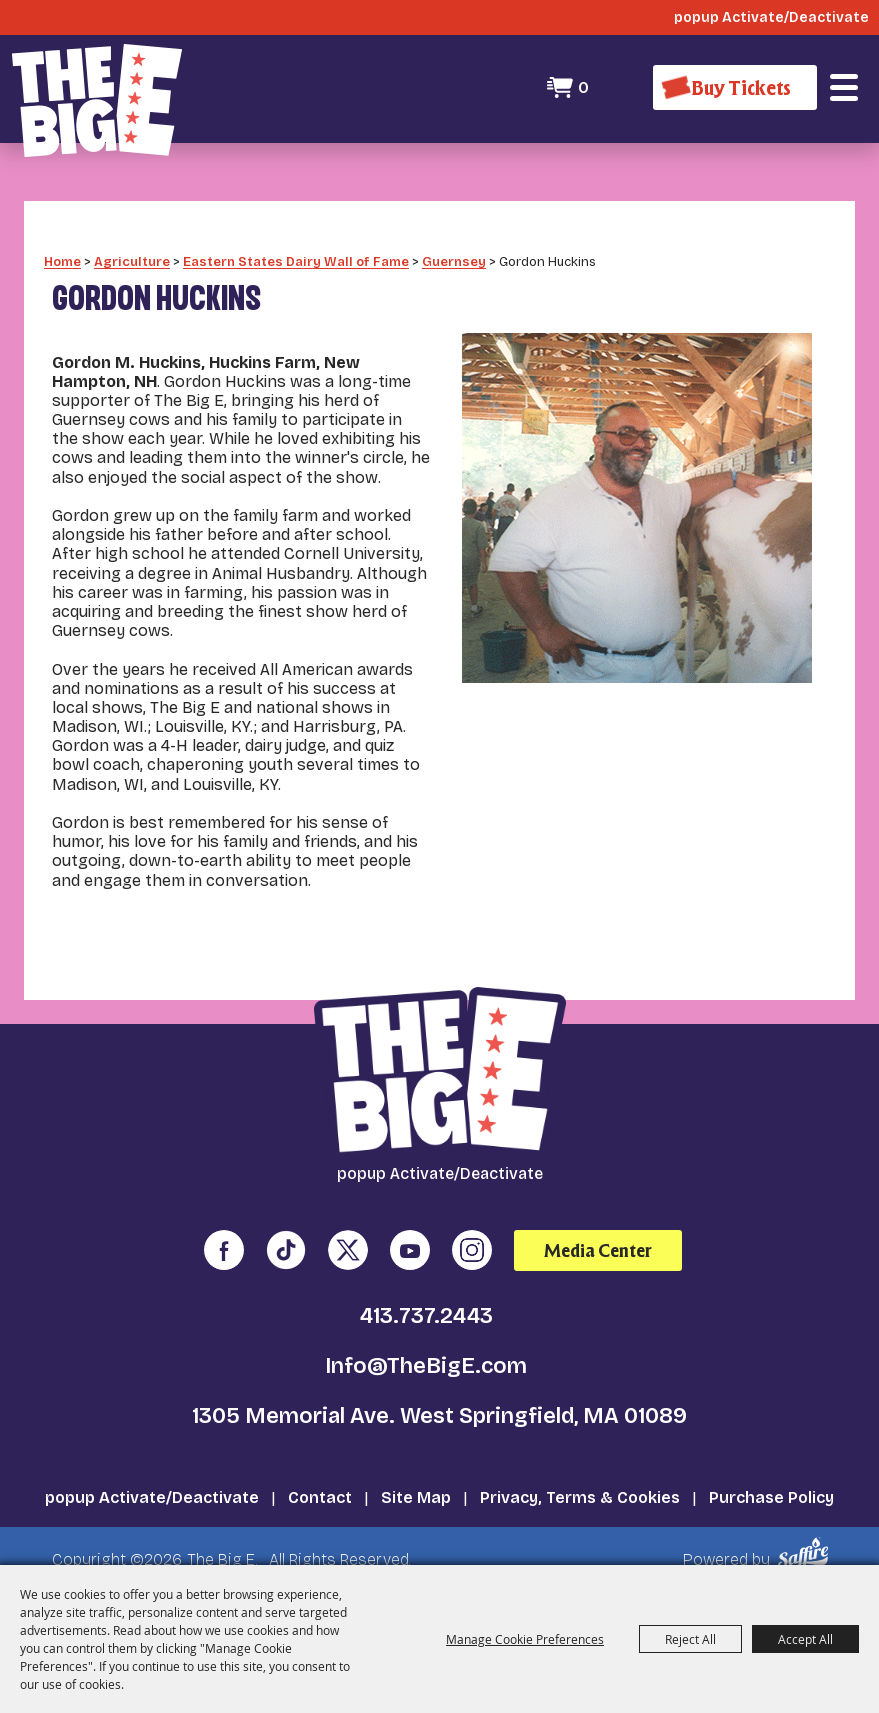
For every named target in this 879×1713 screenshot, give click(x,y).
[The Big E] (97, 100)
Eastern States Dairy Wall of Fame (296, 255)
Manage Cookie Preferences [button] (525, 1639)
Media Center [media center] (598, 1243)
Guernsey (454, 255)
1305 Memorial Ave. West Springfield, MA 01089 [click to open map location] (439, 1409)
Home (62, 255)
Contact (320, 1490)
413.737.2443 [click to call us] (426, 1309)
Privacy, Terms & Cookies (580, 1490)
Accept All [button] (805, 1639)
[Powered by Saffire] (806, 1546)
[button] (844, 88)
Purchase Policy (771, 1490)
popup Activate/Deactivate (152, 1490)
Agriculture (132, 255)
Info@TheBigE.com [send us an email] (426, 1359)
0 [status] (583, 87)
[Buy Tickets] (735, 87)
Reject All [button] (690, 1639)
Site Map (416, 1490)
